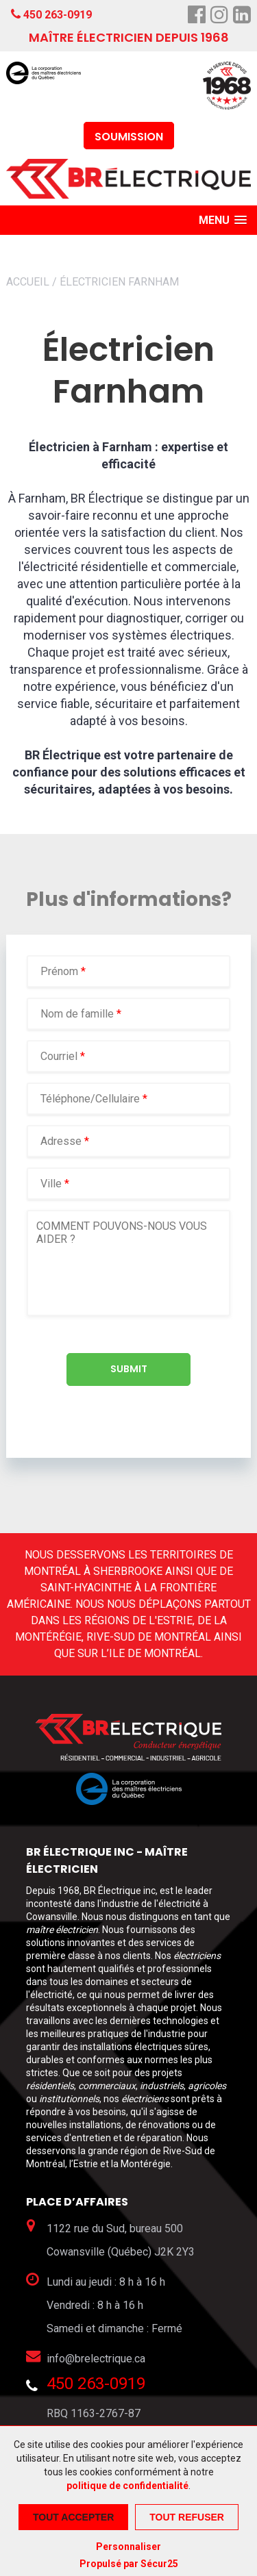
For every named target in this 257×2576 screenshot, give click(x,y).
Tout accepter (73, 2517)
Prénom (60, 971)
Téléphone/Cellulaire (90, 1098)
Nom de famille (78, 1013)
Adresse (61, 1141)
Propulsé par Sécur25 (128, 2563)
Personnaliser (128, 2546)
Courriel (60, 1056)
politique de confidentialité (127, 2485)
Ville (51, 1183)
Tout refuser (186, 2517)
